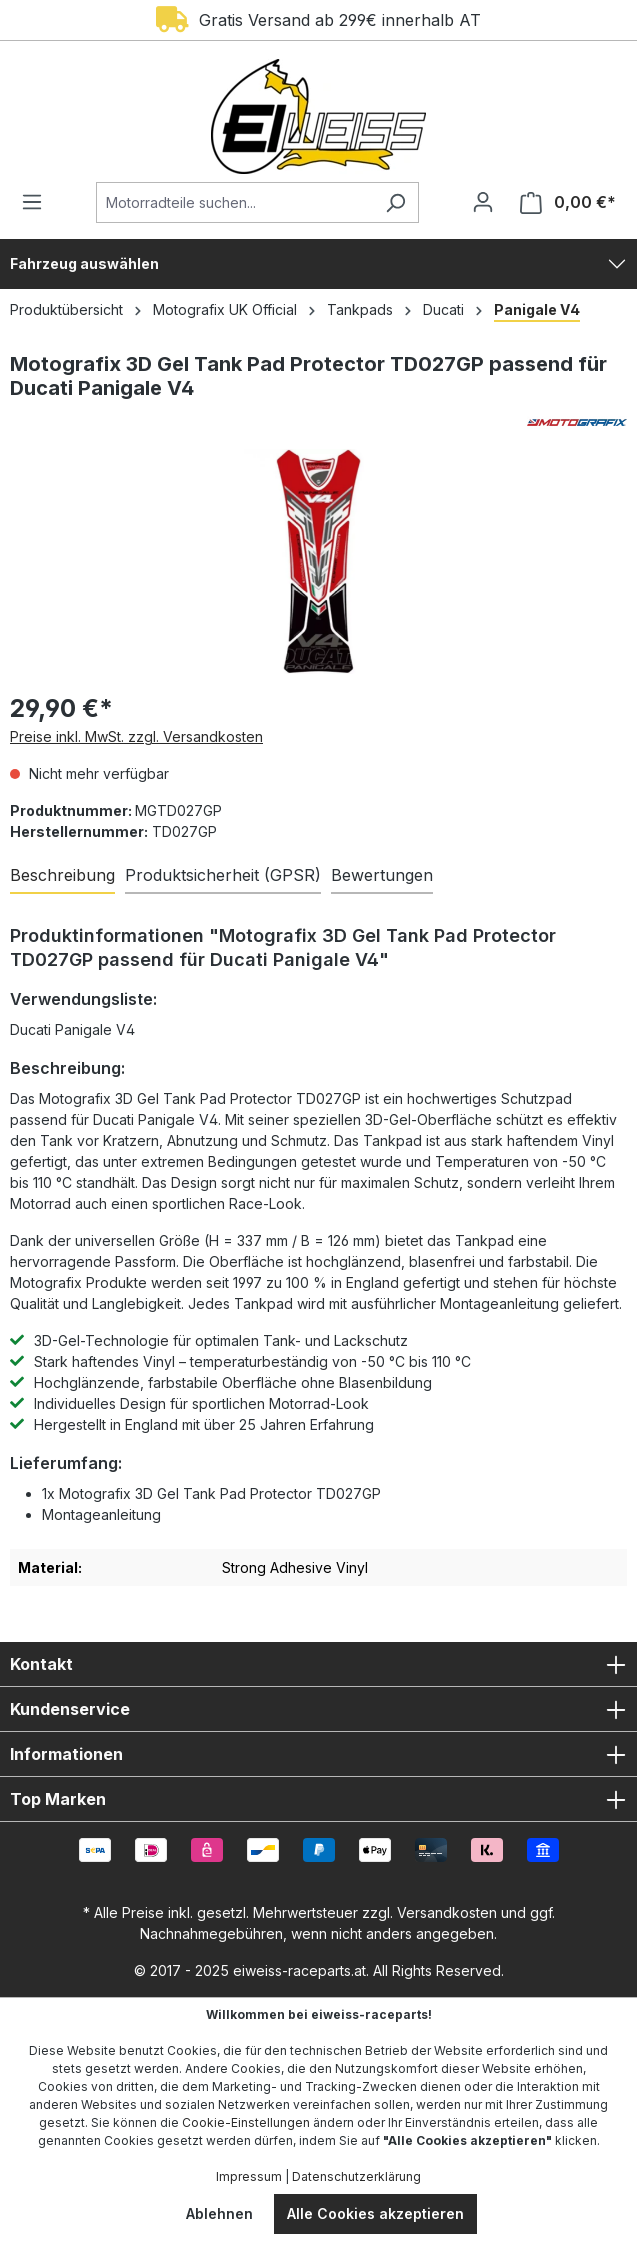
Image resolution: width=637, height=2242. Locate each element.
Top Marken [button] (318, 1799)
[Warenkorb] (562, 202)
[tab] (62, 876)
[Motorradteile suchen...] (234, 202)
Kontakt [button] (318, 1664)
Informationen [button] (318, 1754)
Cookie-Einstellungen (246, 2122)
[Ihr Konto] (483, 202)
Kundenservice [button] (318, 1709)
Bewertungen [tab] (382, 875)
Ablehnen (219, 2213)
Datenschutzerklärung (356, 2176)
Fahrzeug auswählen (84, 263)
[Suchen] (395, 202)
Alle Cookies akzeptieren (375, 2213)
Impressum (249, 2176)
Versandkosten (447, 1912)
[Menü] (38, 202)
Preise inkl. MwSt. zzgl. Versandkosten (136, 736)
